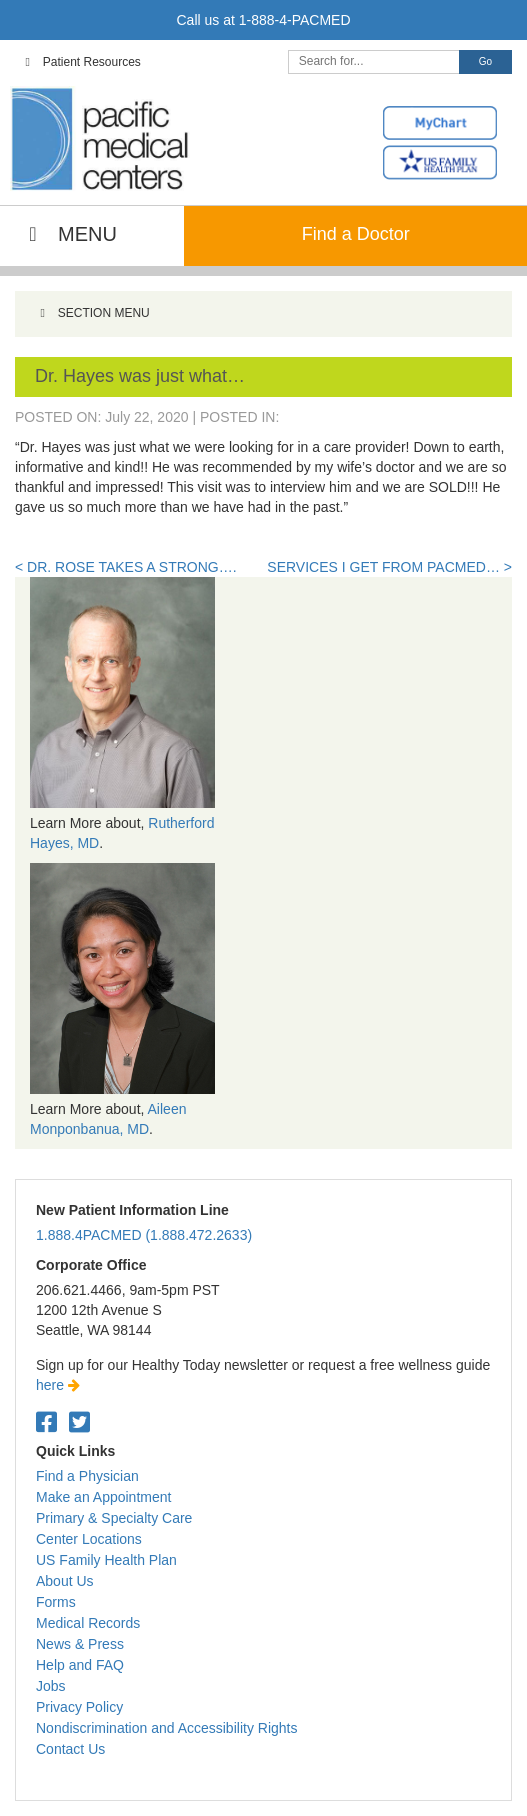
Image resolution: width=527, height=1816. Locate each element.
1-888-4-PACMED (295, 20)
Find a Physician (87, 1476)
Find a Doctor (356, 234)
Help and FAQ (80, 1665)
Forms (56, 1602)
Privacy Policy (79, 1707)
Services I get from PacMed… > (389, 567)
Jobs (51, 1686)
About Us (65, 1581)
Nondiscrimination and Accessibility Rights (166, 1728)
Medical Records (88, 1623)
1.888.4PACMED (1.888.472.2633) (144, 1235)
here (58, 1385)
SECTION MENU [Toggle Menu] (92, 313)
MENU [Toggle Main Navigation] (68, 234)
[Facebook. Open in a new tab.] (46, 1422)
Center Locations (89, 1539)
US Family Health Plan (106, 1560)
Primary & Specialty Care (114, 1518)
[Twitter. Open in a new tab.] (79, 1422)
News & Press (80, 1644)
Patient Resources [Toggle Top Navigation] (80, 62)
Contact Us (70, 1749)
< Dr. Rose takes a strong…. (126, 567)
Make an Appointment (103, 1497)
